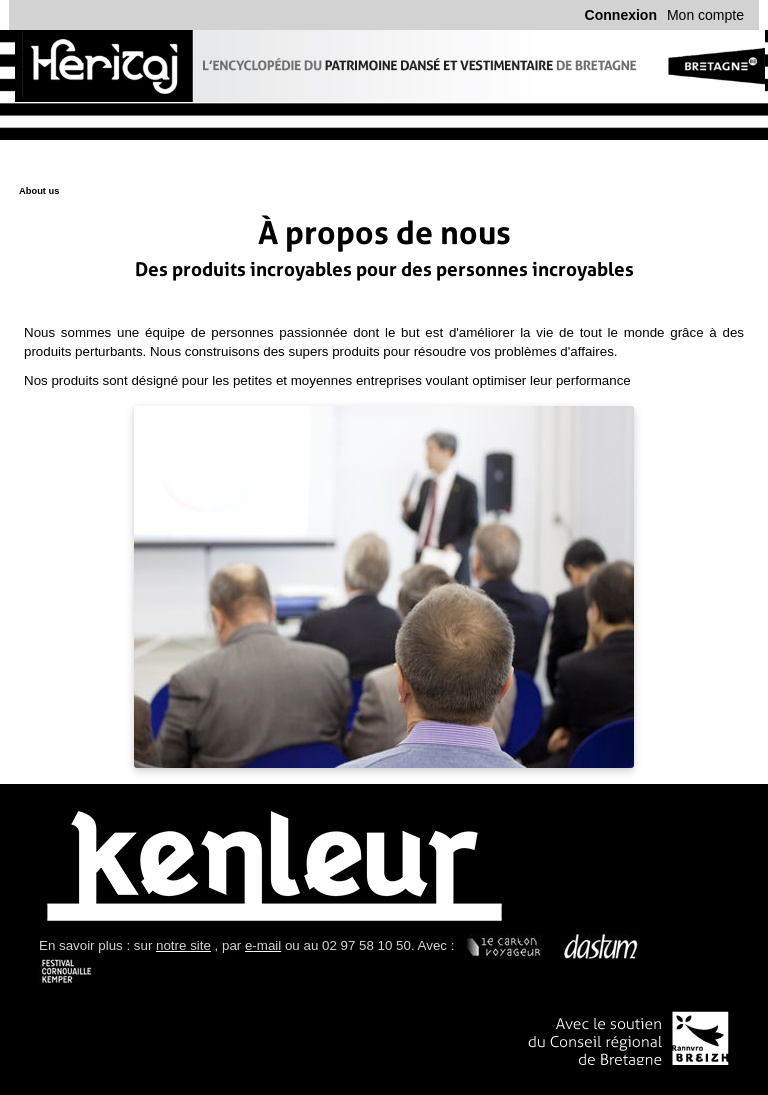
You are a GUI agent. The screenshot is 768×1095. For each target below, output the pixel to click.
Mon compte (705, 15)
